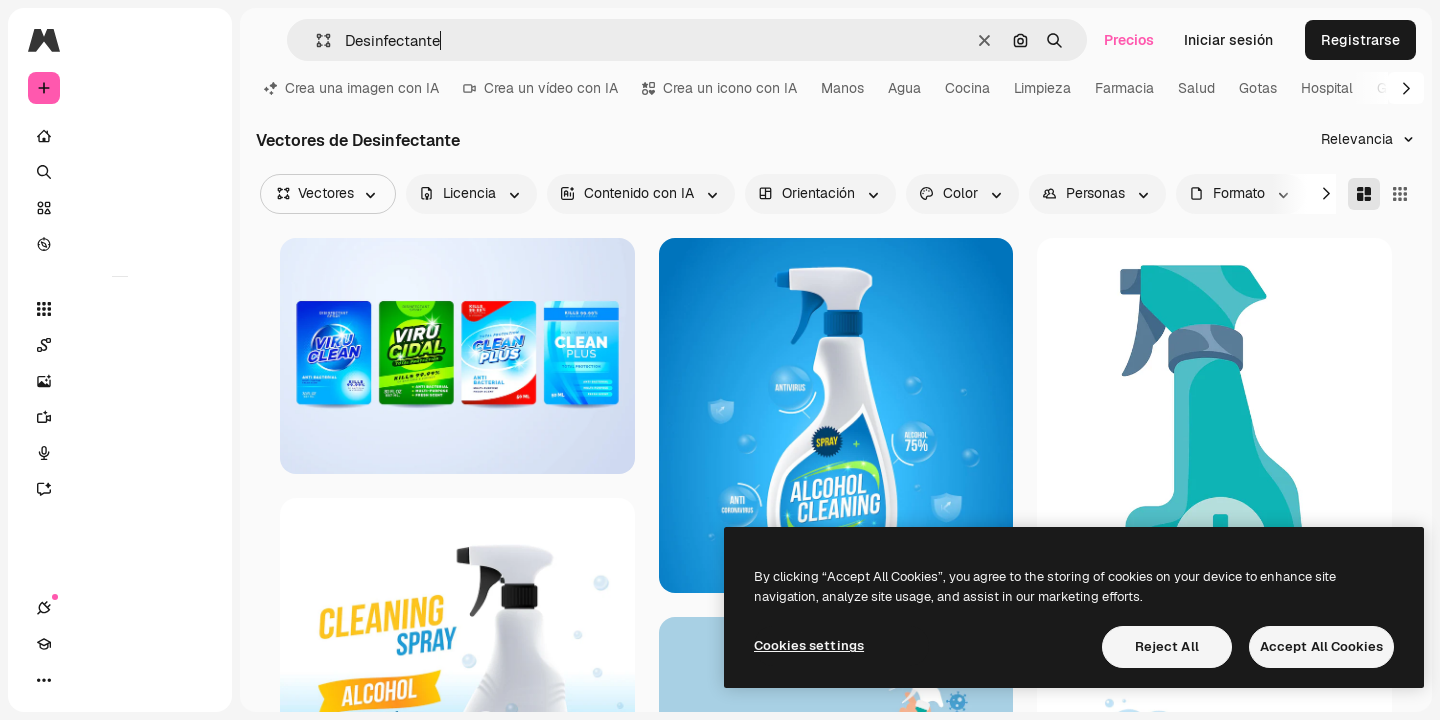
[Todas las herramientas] (120, 309)
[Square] (1400, 194)
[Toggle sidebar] (196, 40)
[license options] (471, 194)
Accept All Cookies (1321, 646)
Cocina (967, 88)
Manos (842, 88)
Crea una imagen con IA (351, 88)
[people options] (1097, 194)
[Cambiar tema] (116, 680)
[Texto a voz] (120, 453)
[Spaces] (120, 345)
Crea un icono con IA (719, 88)
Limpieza (1042, 88)
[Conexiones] (44, 680)
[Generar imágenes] (120, 381)
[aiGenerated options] (641, 194)
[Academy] (80, 680)
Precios (1129, 40)
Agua (904, 88)
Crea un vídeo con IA (540, 88)
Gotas (1258, 88)
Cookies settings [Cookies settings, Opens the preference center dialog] (809, 645)
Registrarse (1360, 40)
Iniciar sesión (1228, 40)
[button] (315, 40)
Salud (1196, 88)
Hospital (1327, 88)
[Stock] (120, 208)
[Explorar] (120, 244)
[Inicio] (120, 136)
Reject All (1167, 646)
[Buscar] (120, 172)
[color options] (962, 194)
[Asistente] (120, 489)
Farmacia (1124, 88)
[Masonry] (1364, 194)
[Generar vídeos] (120, 417)
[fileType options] (1241, 194)
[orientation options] (820, 194)
